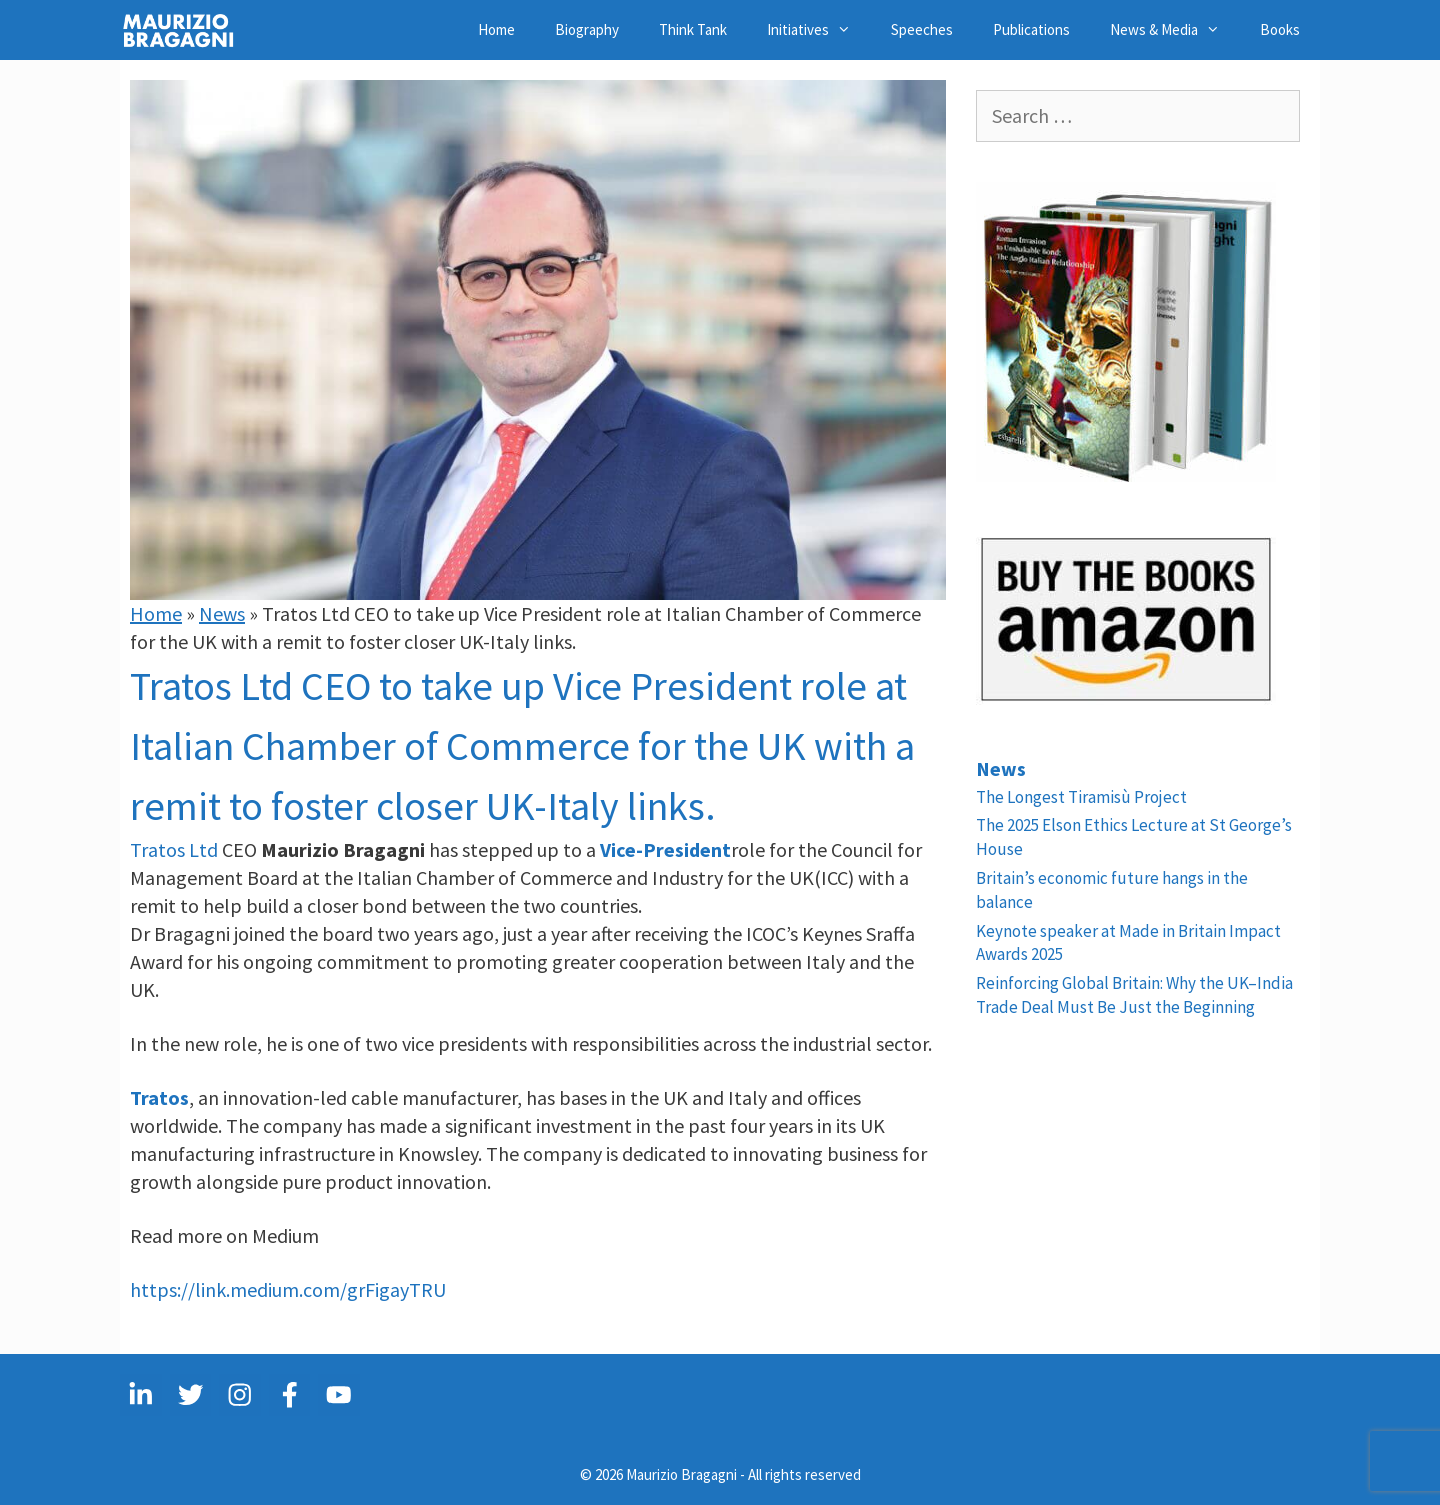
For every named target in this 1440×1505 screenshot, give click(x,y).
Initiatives (819, 30)
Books (1280, 29)
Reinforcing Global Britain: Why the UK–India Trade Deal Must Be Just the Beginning (1134, 995)
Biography (587, 29)
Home (496, 29)
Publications (1031, 29)
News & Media (1175, 30)
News (222, 613)
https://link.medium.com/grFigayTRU (288, 1289)
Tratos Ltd (174, 849)
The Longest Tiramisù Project (1081, 797)
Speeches (922, 29)
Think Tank (693, 29)
